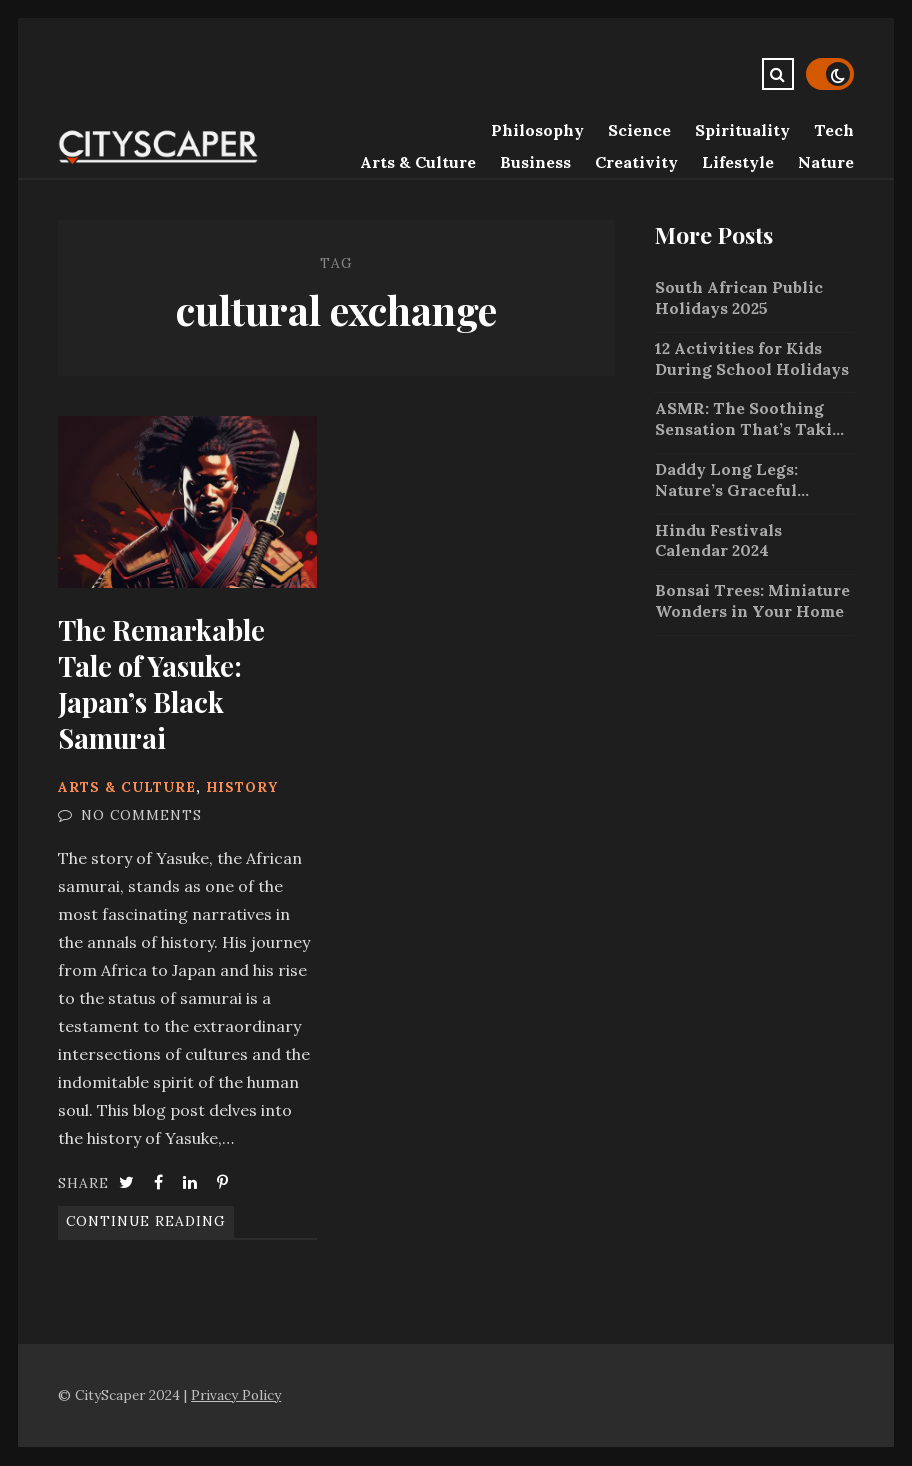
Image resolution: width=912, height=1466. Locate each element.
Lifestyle (738, 162)
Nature (826, 162)
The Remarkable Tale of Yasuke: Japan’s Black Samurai (187, 502)
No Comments (141, 815)
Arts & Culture (418, 162)
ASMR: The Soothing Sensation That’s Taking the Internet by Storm (754, 419)
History (242, 787)
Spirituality (742, 130)
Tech (834, 130)
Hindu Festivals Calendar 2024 (718, 540)
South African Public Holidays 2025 (739, 297)
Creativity (636, 162)
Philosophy (537, 130)
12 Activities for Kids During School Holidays (752, 358)
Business (535, 162)
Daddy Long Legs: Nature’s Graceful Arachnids (726, 480)
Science (639, 130)
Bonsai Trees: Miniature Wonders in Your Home (752, 600)
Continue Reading (146, 1221)
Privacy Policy (236, 1395)
